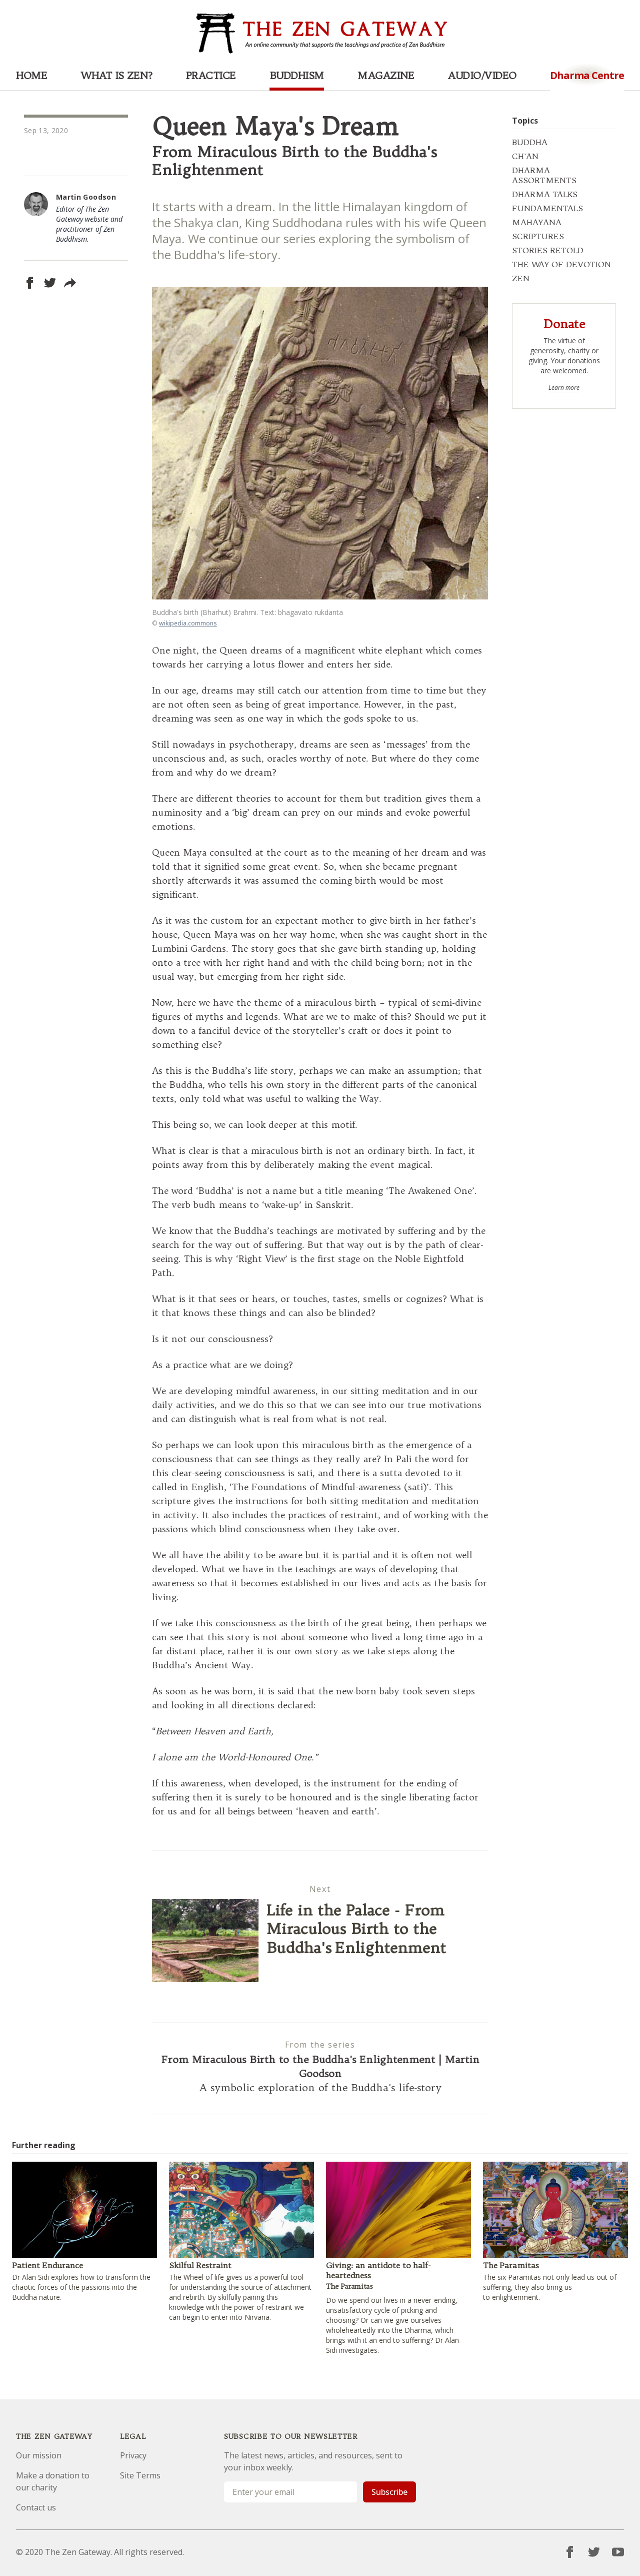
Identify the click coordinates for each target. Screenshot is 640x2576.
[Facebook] (570, 2552)
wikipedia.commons (188, 623)
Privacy (133, 2455)
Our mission (39, 2455)
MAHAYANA (537, 222)
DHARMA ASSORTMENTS (544, 175)
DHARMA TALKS (545, 194)
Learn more (564, 388)
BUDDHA (530, 142)
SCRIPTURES (538, 236)
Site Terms (140, 2475)
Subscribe (390, 2491)
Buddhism (297, 75)
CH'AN (525, 156)
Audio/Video (482, 75)
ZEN (521, 278)
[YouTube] (618, 2552)
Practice (211, 75)
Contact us (36, 2507)
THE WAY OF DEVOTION (561, 264)
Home (31, 75)
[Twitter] (594, 2552)
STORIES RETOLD (548, 250)
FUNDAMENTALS (547, 208)
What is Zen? (116, 75)
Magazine (386, 75)
